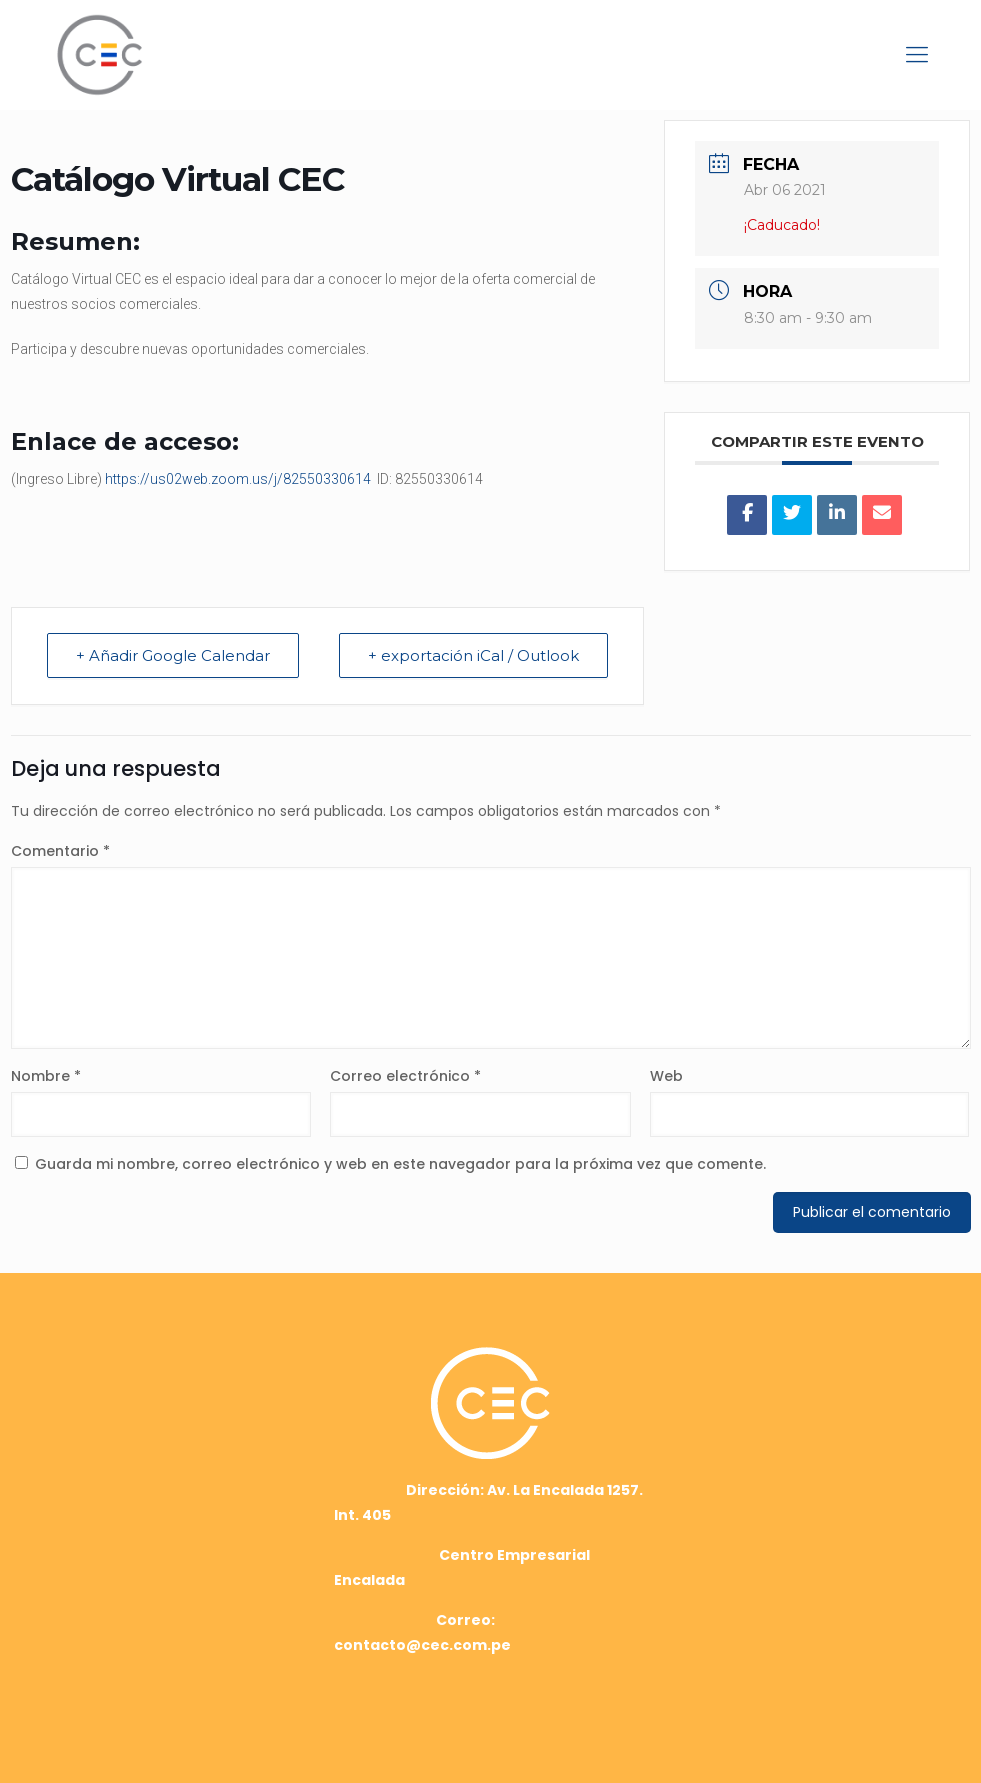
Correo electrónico (405, 1076)
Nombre (46, 1076)
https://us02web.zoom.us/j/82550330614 (238, 479)
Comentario (60, 851)
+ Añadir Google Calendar (173, 655)
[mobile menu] (917, 55)
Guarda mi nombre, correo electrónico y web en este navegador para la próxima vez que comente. (400, 1164)
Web (666, 1076)
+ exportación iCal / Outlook (473, 655)
